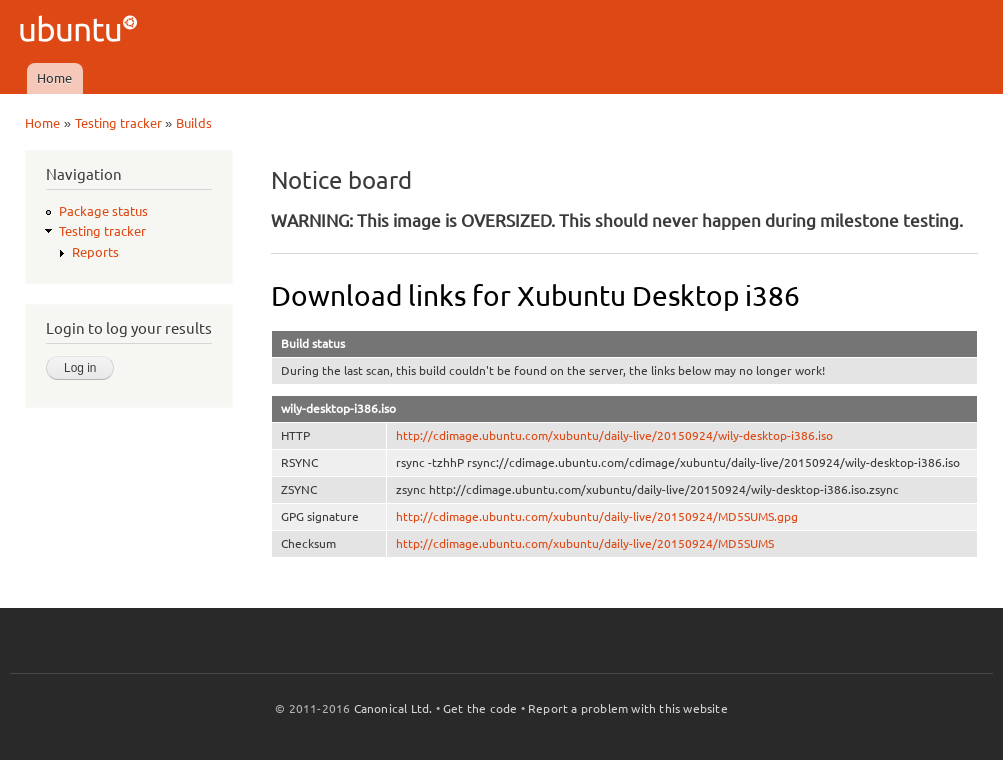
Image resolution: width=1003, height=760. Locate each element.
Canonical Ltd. (393, 708)
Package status (103, 211)
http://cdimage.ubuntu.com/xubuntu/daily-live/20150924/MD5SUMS (585, 543)
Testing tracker (118, 123)
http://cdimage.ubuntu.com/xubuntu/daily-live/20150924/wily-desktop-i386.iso (614, 435)
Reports (95, 252)
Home (54, 78)
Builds (194, 123)
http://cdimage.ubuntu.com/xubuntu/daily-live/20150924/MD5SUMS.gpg (597, 516)
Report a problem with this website (628, 708)
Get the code (480, 708)
